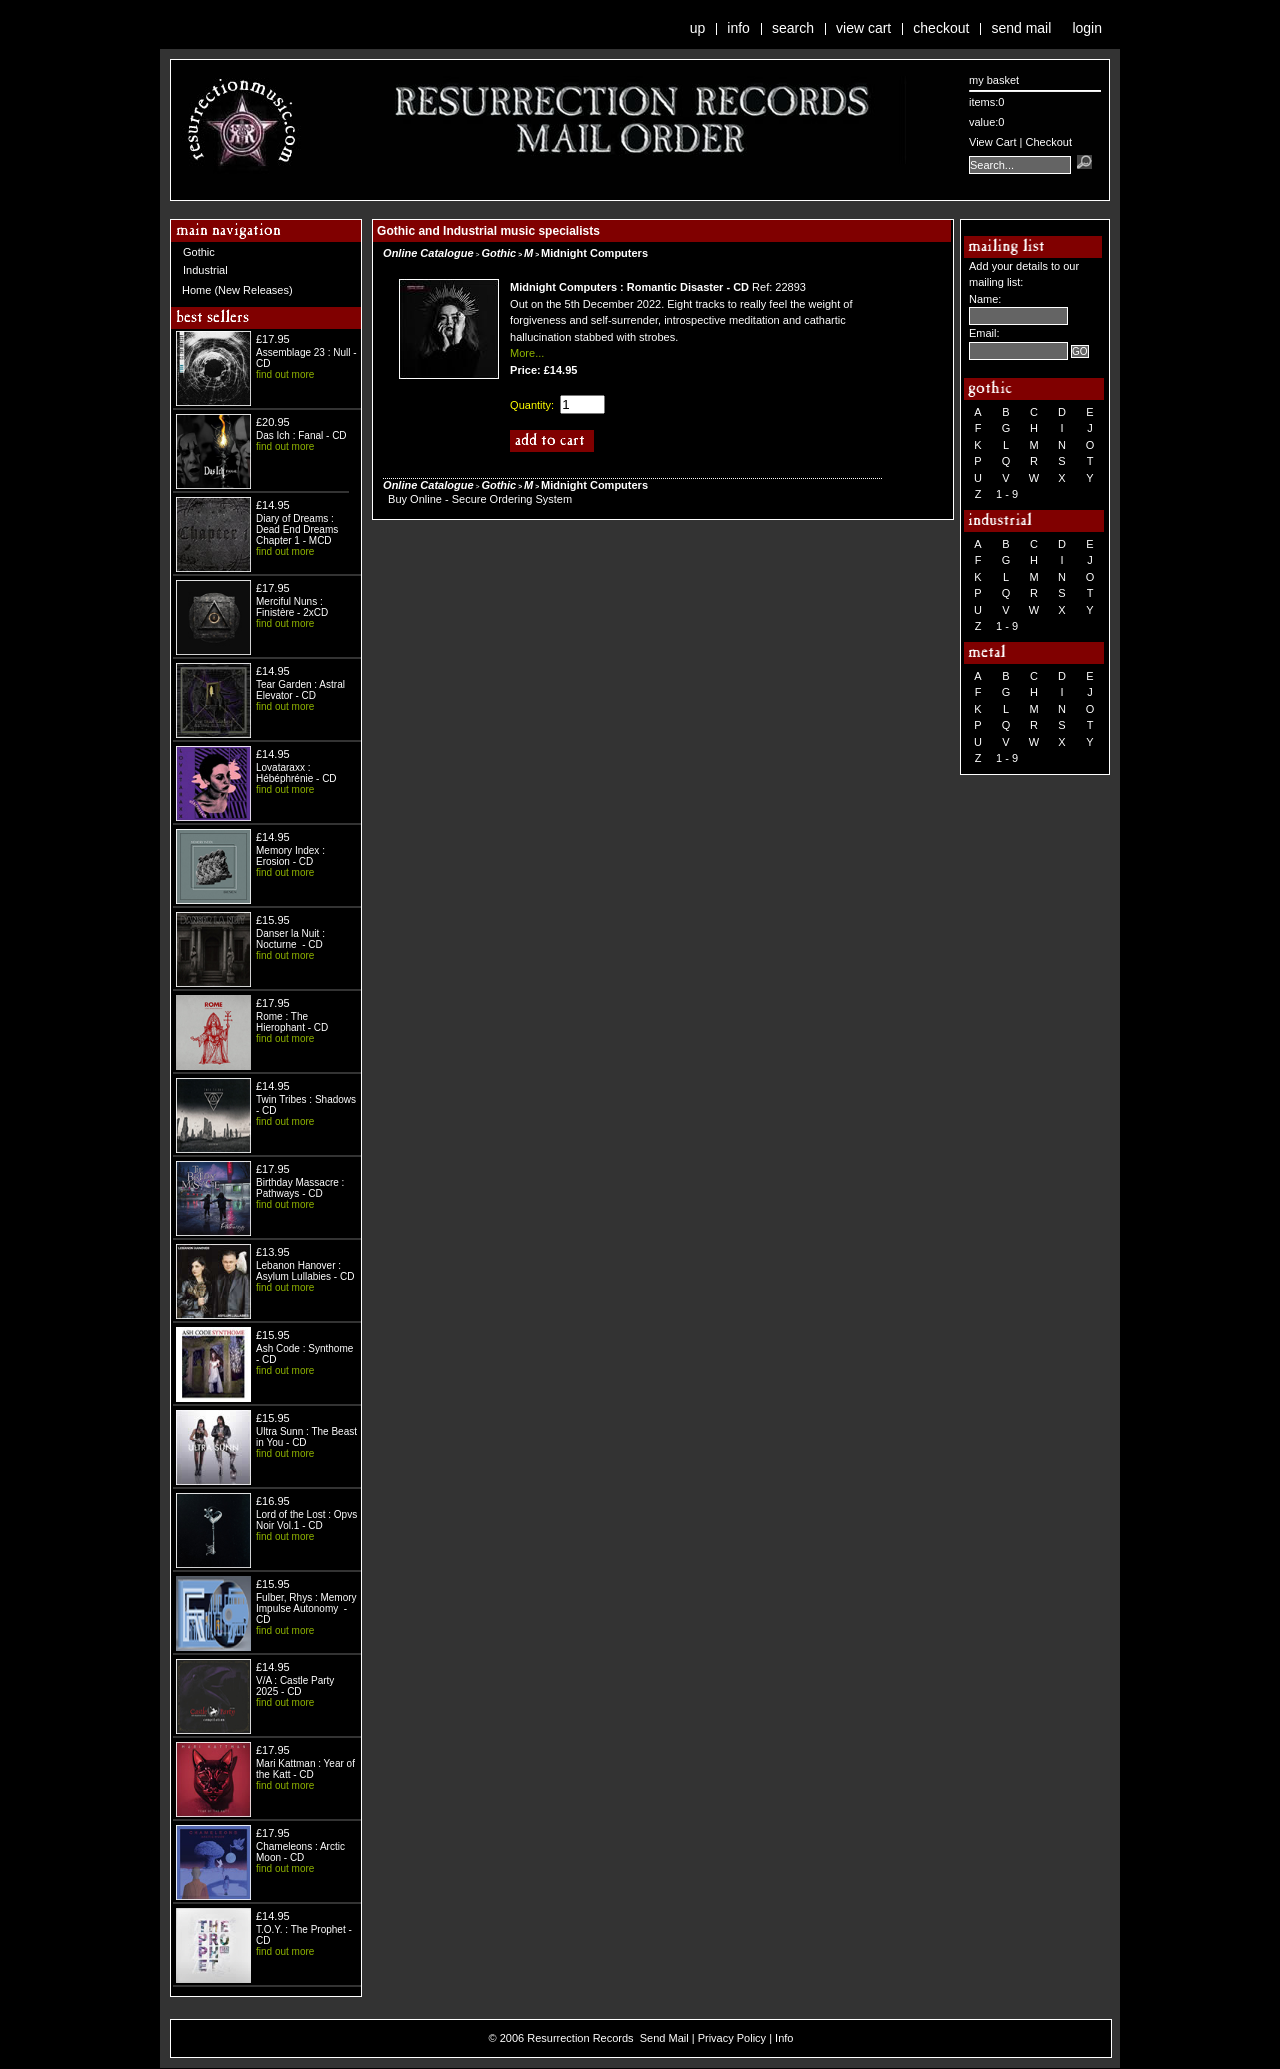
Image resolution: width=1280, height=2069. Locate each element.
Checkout (941, 28)
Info (738, 28)
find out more (285, 374)
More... (527, 353)
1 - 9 (1007, 494)
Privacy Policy (732, 2038)
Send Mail (1021, 28)
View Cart (863, 28)
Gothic (199, 252)
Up (698, 28)
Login (1087, 28)
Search (793, 28)
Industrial (205, 270)
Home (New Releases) (237, 290)
